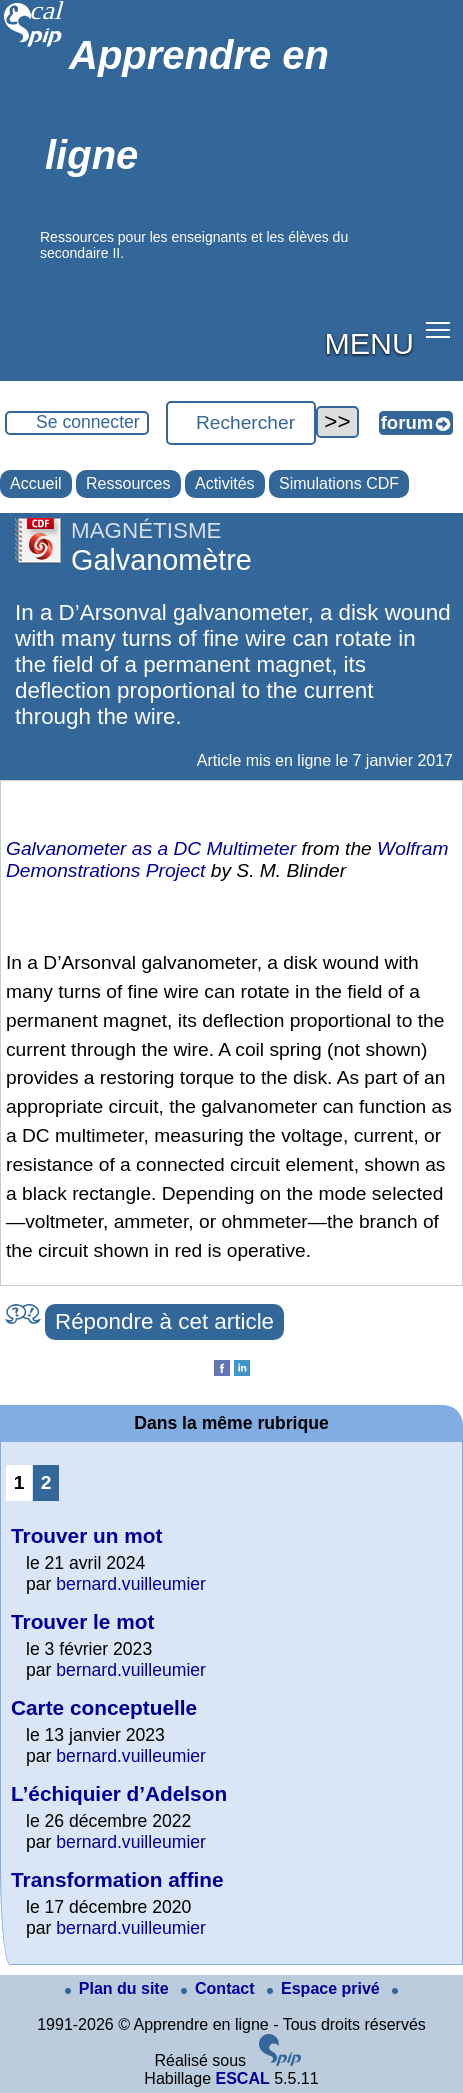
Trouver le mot (82, 1621)
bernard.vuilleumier (131, 1584)
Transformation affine (117, 1879)
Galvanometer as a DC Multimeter (151, 848)
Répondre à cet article (164, 1321)
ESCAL (242, 2078)
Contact (220, 1988)
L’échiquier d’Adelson (119, 1793)
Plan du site (119, 1988)
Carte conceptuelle (104, 1707)
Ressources (128, 483)
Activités (225, 483)
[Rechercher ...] (241, 423)
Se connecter (88, 422)
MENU (369, 343)
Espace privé (325, 1988)
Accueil (36, 483)
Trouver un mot (86, 1535)
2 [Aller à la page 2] (46, 1482)
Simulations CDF (339, 483)
